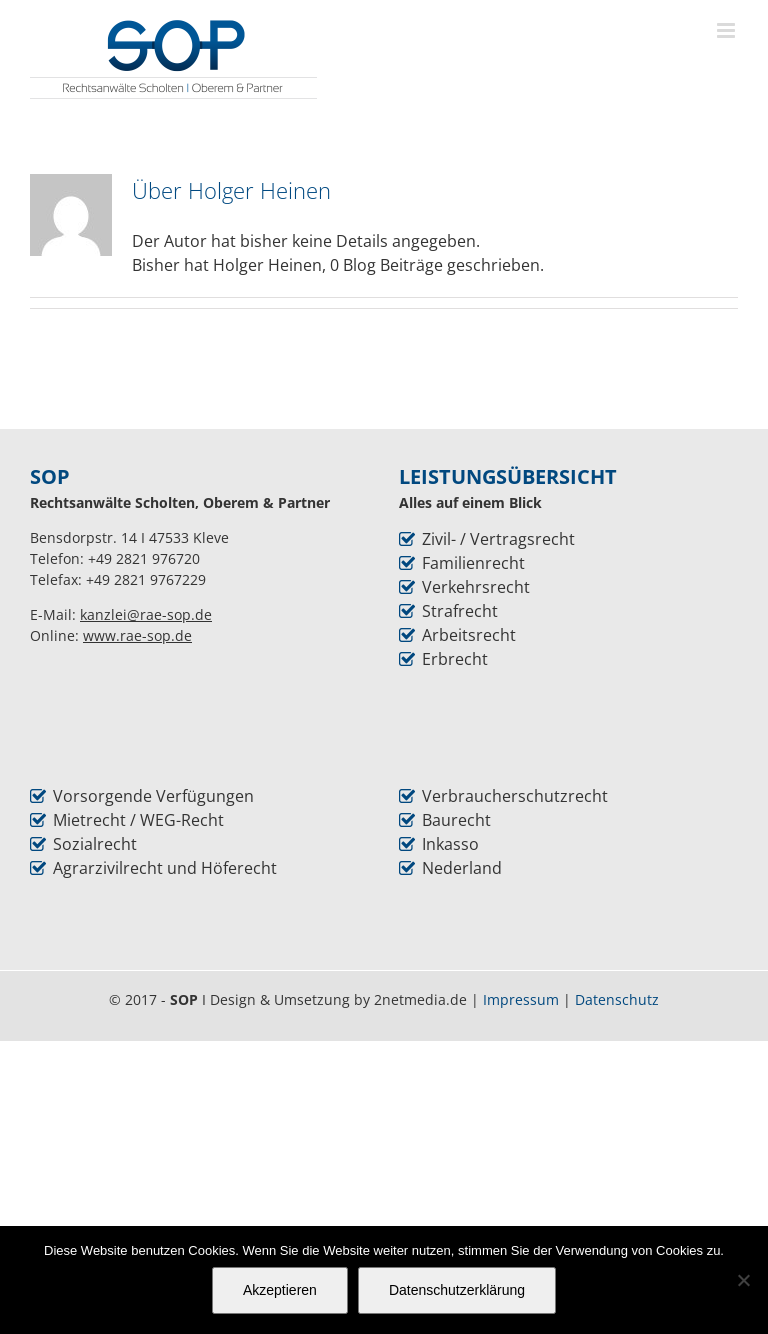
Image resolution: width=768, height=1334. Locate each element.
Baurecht (456, 820)
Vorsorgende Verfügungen (153, 796)
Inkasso (450, 844)
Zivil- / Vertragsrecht (498, 539)
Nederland (462, 868)
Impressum (521, 999)
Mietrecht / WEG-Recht (138, 820)
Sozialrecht (95, 844)
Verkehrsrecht (476, 587)
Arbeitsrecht (469, 635)
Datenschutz (617, 999)
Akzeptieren (280, 1290)
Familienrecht (473, 563)
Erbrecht (455, 659)
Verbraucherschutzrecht (515, 796)
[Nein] (743, 1280)
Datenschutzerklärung (457, 1290)
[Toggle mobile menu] (727, 30)
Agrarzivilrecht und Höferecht (165, 868)
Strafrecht (460, 611)
